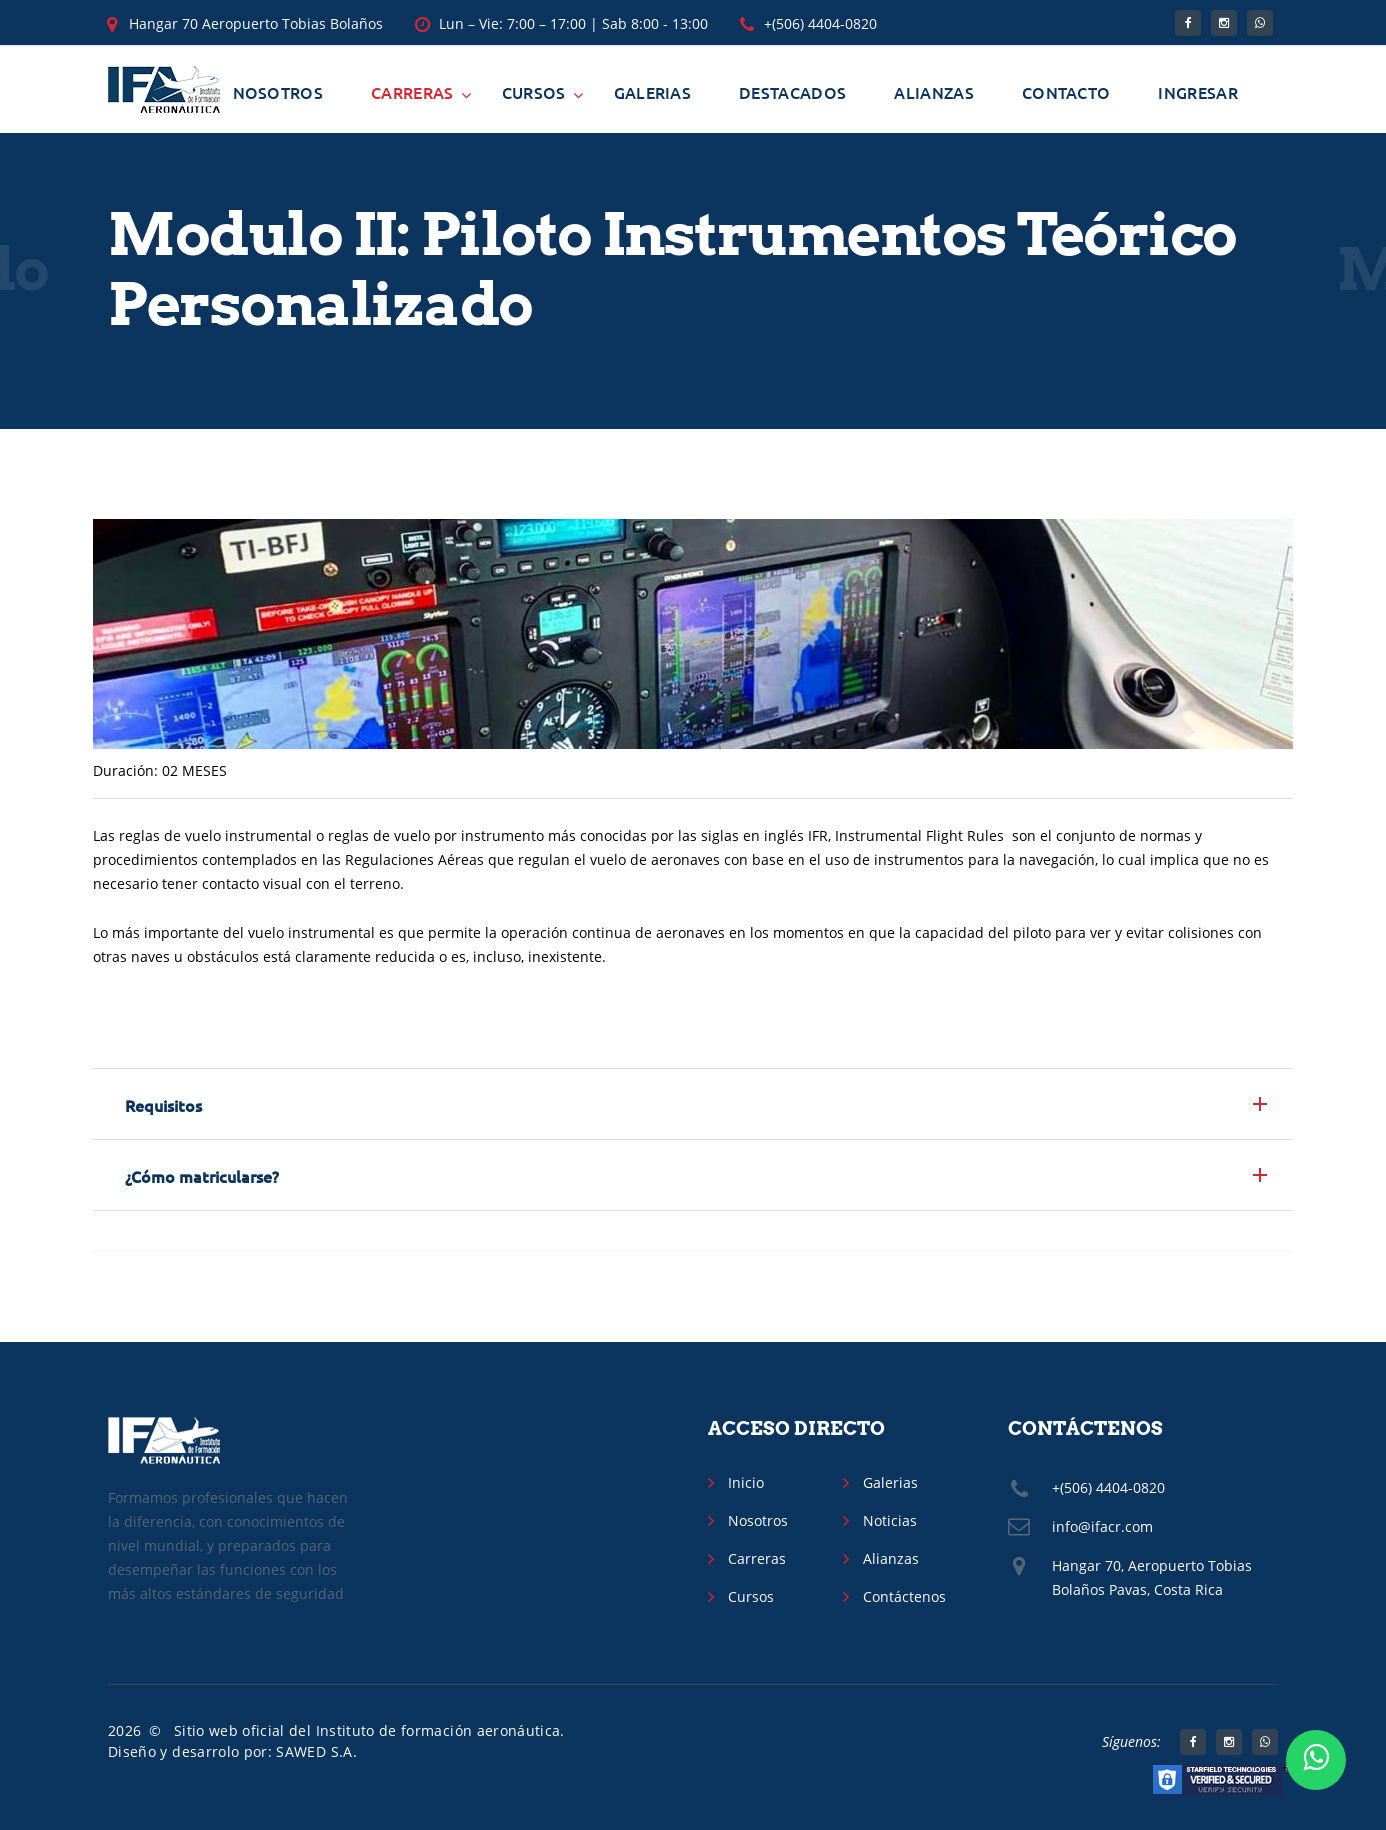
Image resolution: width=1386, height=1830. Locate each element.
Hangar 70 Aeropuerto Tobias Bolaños (256, 23)
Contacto (1066, 92)
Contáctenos (904, 1596)
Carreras (412, 92)
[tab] (693, 1104)
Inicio (746, 1482)
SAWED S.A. (316, 1751)
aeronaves (685, 859)
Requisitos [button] (163, 1105)
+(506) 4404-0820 (820, 23)
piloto (1032, 932)
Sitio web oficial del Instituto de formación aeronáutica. (369, 1730)
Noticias (890, 1520)
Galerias (653, 92)
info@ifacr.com (1102, 1526)
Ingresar (1198, 92)
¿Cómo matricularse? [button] (202, 1176)
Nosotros (278, 92)
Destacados (792, 92)
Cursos (534, 92)
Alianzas (934, 92)
